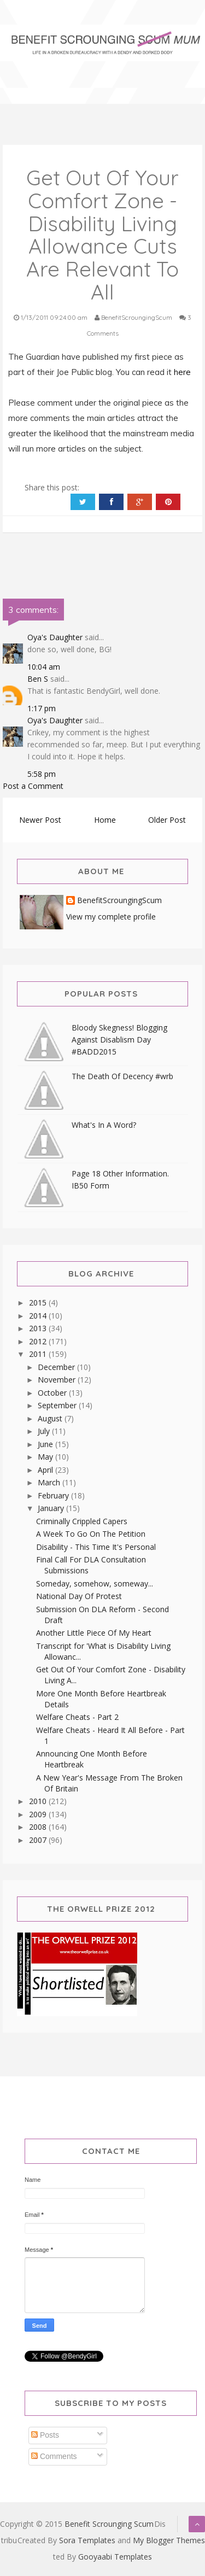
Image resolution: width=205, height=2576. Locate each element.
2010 (39, 1801)
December (57, 1367)
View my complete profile (111, 916)
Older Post (167, 820)
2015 (39, 1302)
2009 (39, 1814)
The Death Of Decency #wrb (122, 1076)
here (183, 372)
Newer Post (40, 820)
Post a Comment (33, 786)
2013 (39, 1328)
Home (105, 820)
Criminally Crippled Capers (81, 1521)
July (45, 1431)
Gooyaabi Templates (115, 2556)
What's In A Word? (104, 1125)
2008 (39, 1827)
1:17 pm (41, 708)
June (46, 1444)
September (58, 1405)
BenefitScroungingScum (119, 900)
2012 (39, 1341)
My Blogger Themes (169, 2540)
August (51, 1418)
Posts (45, 2435)
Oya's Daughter (55, 637)
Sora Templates (87, 2540)
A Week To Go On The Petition (90, 1534)
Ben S (37, 679)
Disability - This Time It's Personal (96, 1547)
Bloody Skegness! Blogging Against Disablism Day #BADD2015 (119, 1039)
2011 (39, 1354)
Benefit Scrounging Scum (109, 2524)
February (54, 1495)
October (53, 1392)
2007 (39, 1840)
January (52, 1508)
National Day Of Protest (79, 1596)
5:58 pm (41, 774)
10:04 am (43, 666)
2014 (39, 1315)
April (46, 1470)
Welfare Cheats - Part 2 (77, 1717)
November (58, 1379)
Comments (54, 2456)
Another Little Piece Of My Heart (93, 1632)
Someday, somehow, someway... (94, 1583)
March (50, 1482)
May (46, 1456)
